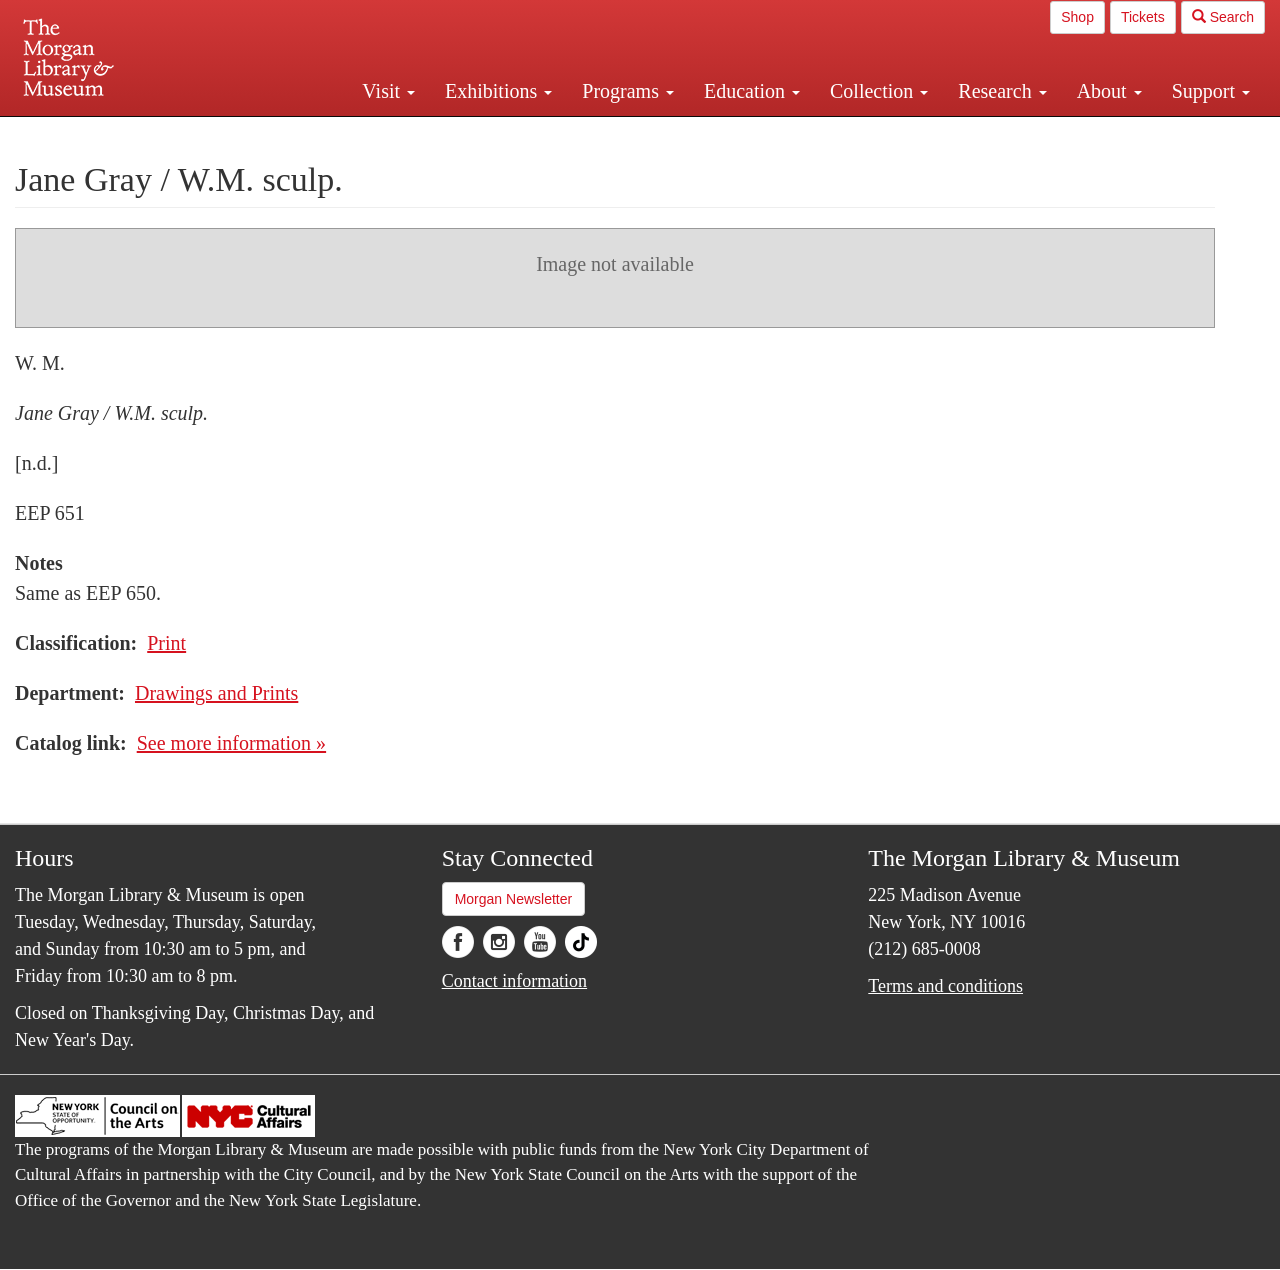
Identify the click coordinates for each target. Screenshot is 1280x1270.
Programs (628, 91)
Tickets (1143, 17)
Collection (879, 91)
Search (1223, 17)
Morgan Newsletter (514, 899)
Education (752, 91)
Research (1002, 91)
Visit (388, 91)
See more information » (231, 743)
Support (1211, 91)
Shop (1077, 17)
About (1109, 91)
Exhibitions (498, 91)
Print (166, 643)
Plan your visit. (402, 134)
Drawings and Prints (216, 693)
